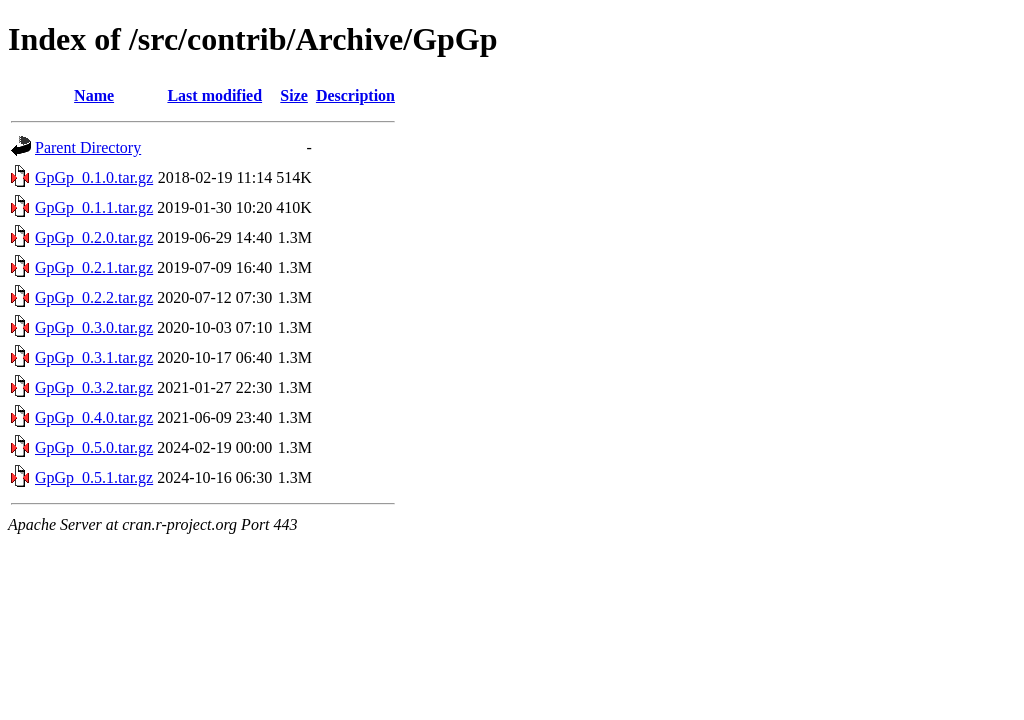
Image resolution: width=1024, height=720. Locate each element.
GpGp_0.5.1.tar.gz (94, 477)
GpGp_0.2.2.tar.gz (94, 297)
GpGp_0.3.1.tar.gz (94, 357)
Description (355, 95)
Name (94, 95)
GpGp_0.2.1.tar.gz (94, 267)
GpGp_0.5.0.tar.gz (94, 447)
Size (294, 95)
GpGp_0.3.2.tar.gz (94, 387)
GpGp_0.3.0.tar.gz (94, 327)
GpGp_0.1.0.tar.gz (94, 177)
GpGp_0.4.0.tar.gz (94, 417)
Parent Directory (88, 147)
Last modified (214, 95)
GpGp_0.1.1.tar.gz (94, 207)
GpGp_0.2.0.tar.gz (94, 237)
